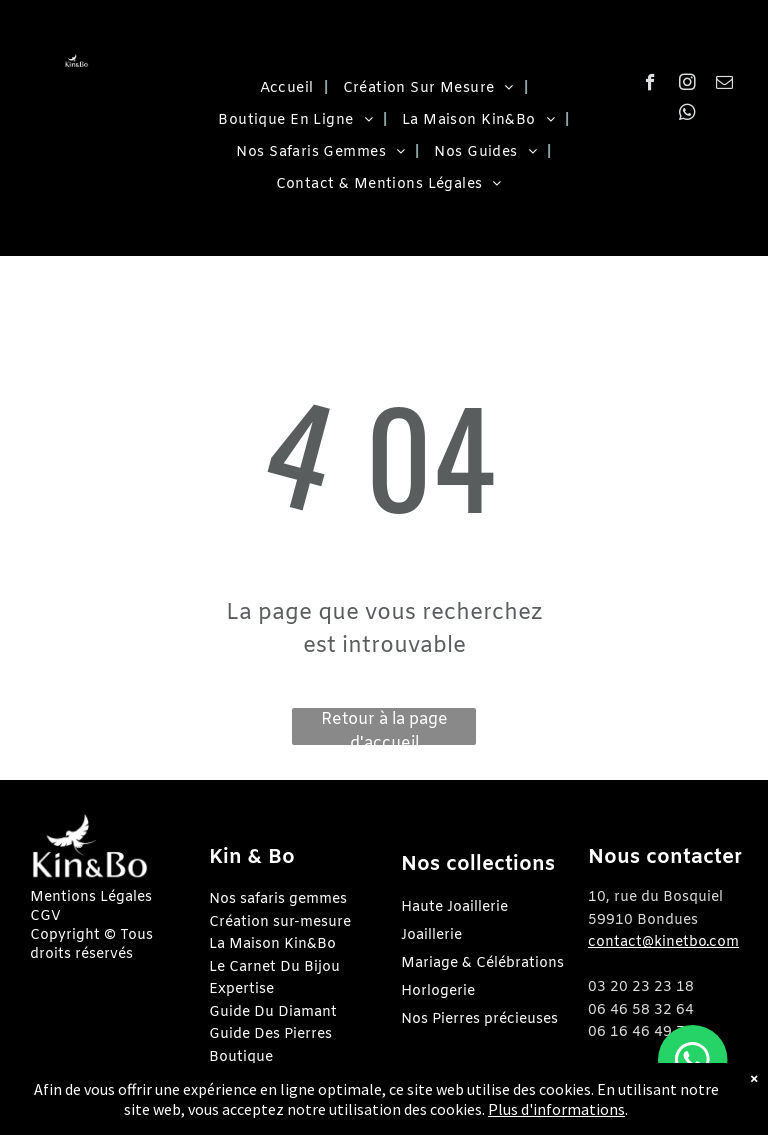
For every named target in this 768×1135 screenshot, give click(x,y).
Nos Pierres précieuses (479, 1019)
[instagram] (687, 85)
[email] (724, 85)
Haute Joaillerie (454, 907)
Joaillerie (431, 935)
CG (40, 916)
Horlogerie (438, 991)
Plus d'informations (556, 1109)
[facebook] (650, 85)
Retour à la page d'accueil (384, 727)
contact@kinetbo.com (663, 942)
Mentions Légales (91, 897)
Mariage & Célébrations (482, 963)
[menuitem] (286, 89)
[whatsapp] (687, 115)
